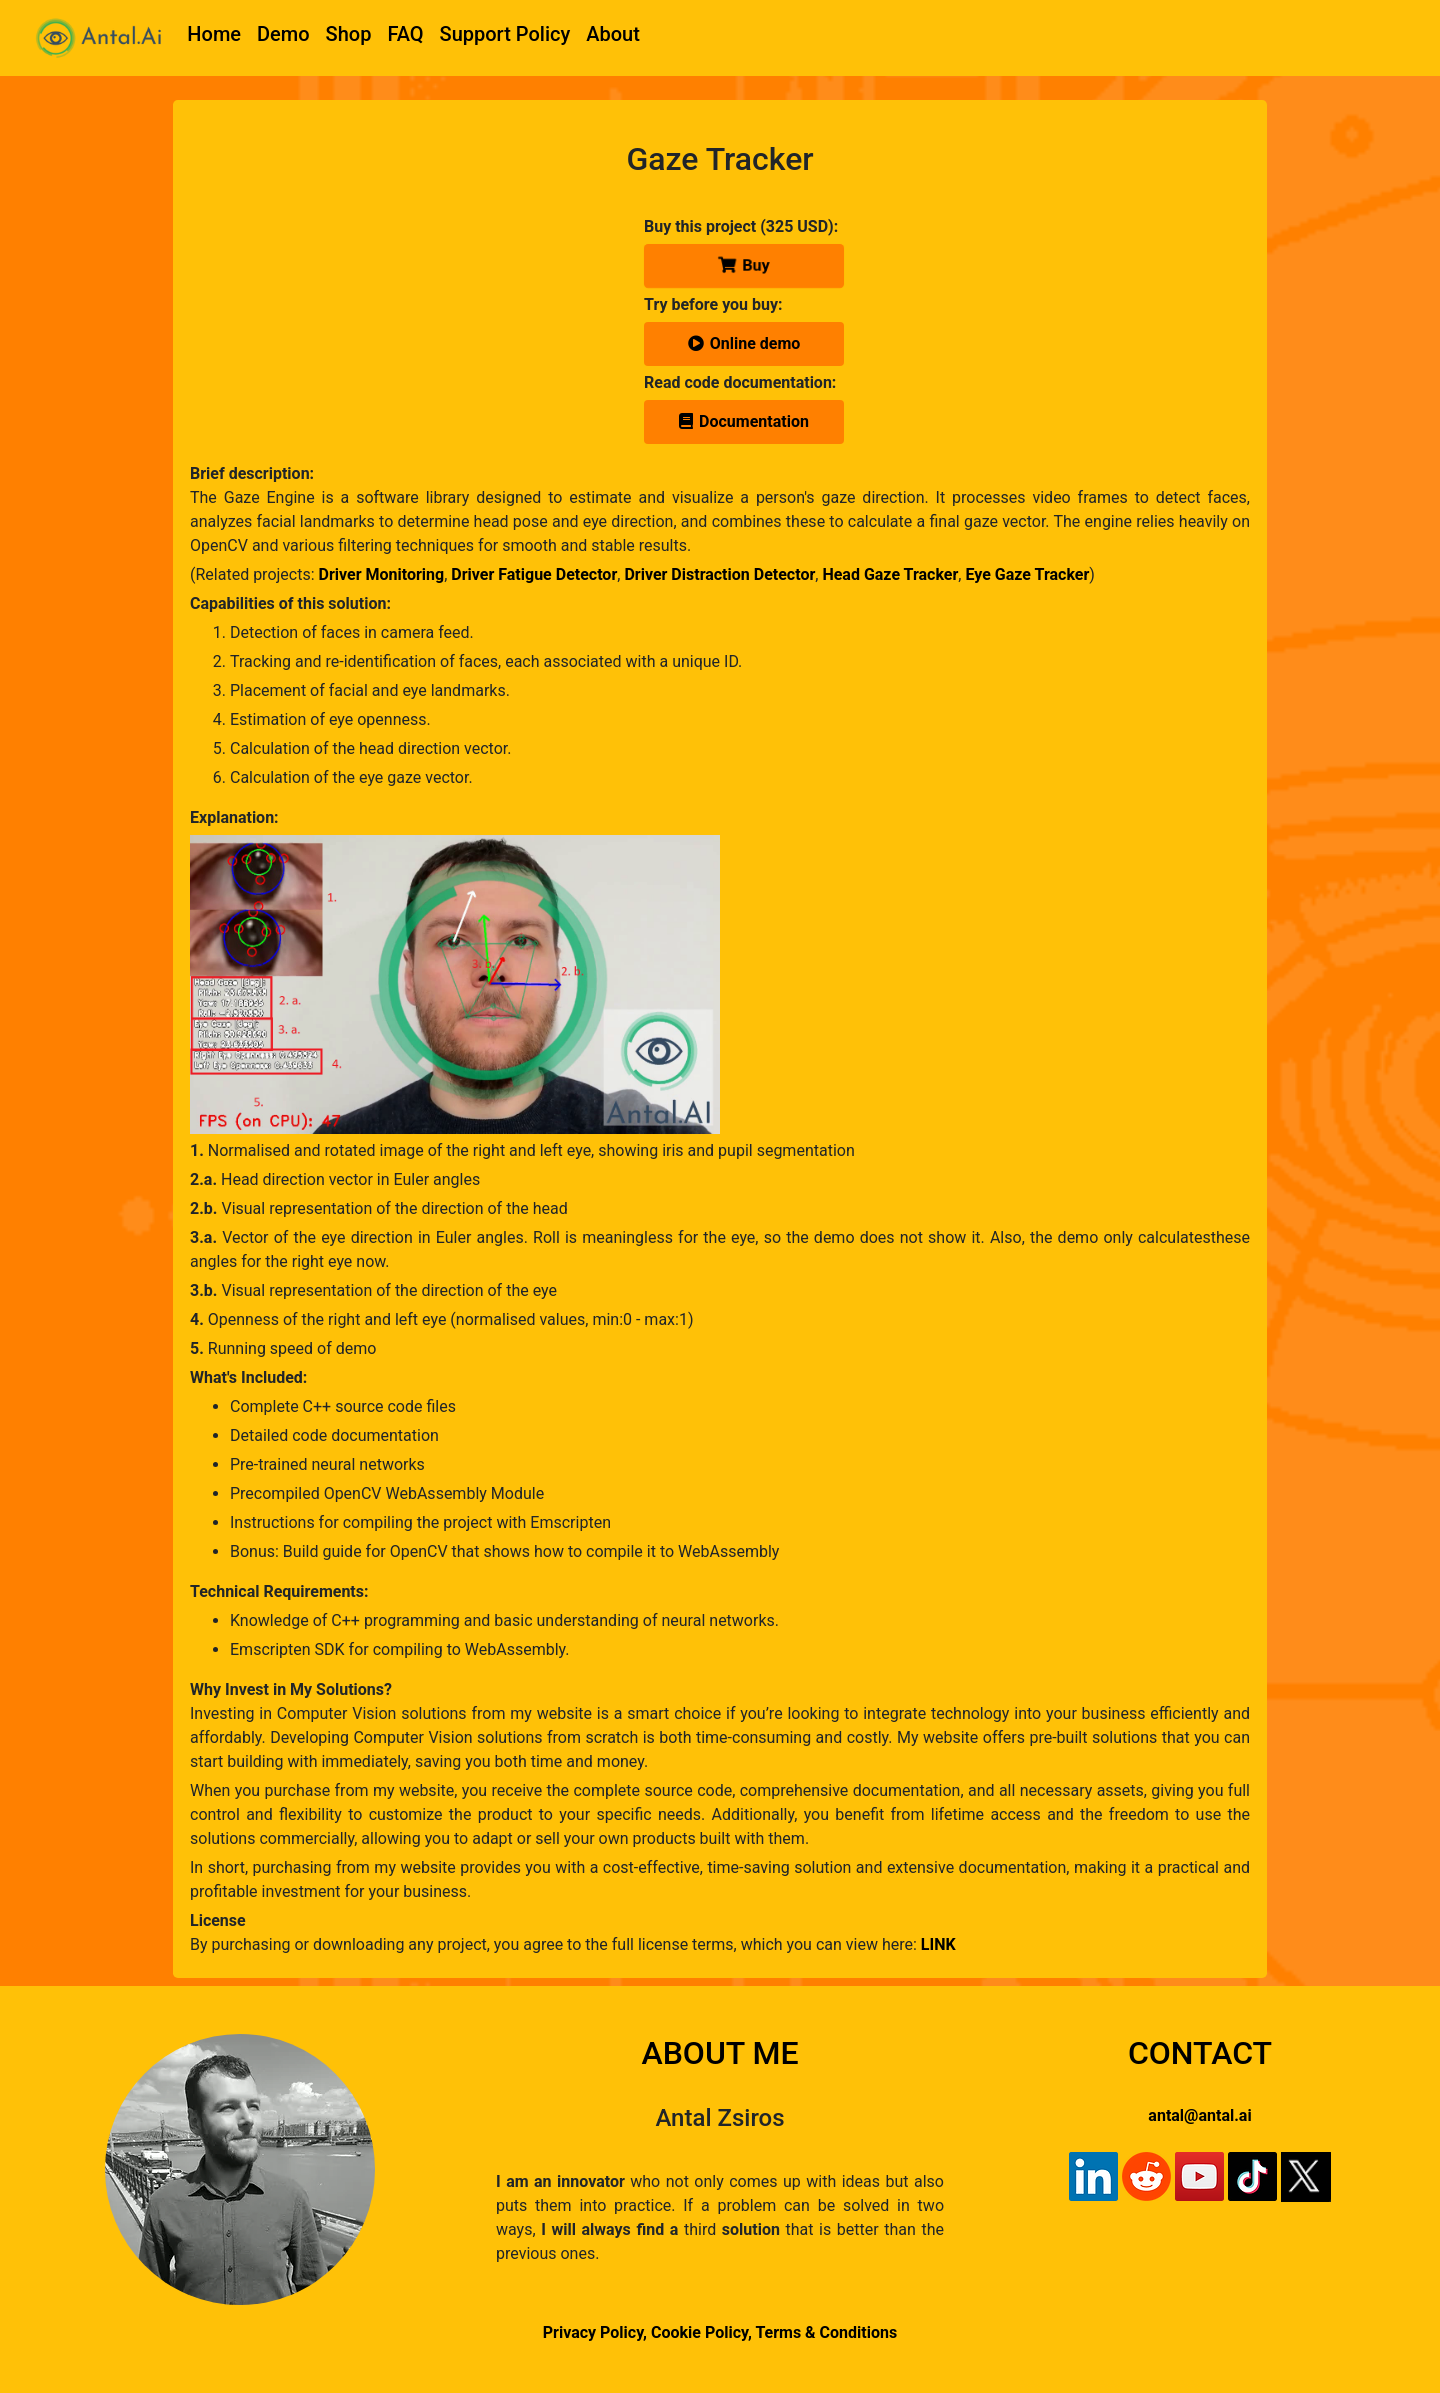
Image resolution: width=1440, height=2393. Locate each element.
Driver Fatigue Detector (534, 574)
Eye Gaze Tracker (1027, 574)
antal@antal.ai (1199, 2115)
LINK (938, 1944)
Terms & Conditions (826, 2332)
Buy (744, 265)
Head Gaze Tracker (890, 574)
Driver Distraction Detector (719, 574)
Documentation (744, 421)
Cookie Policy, (703, 2332)
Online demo (744, 343)
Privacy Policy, (595, 2332)
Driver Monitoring (382, 574)
